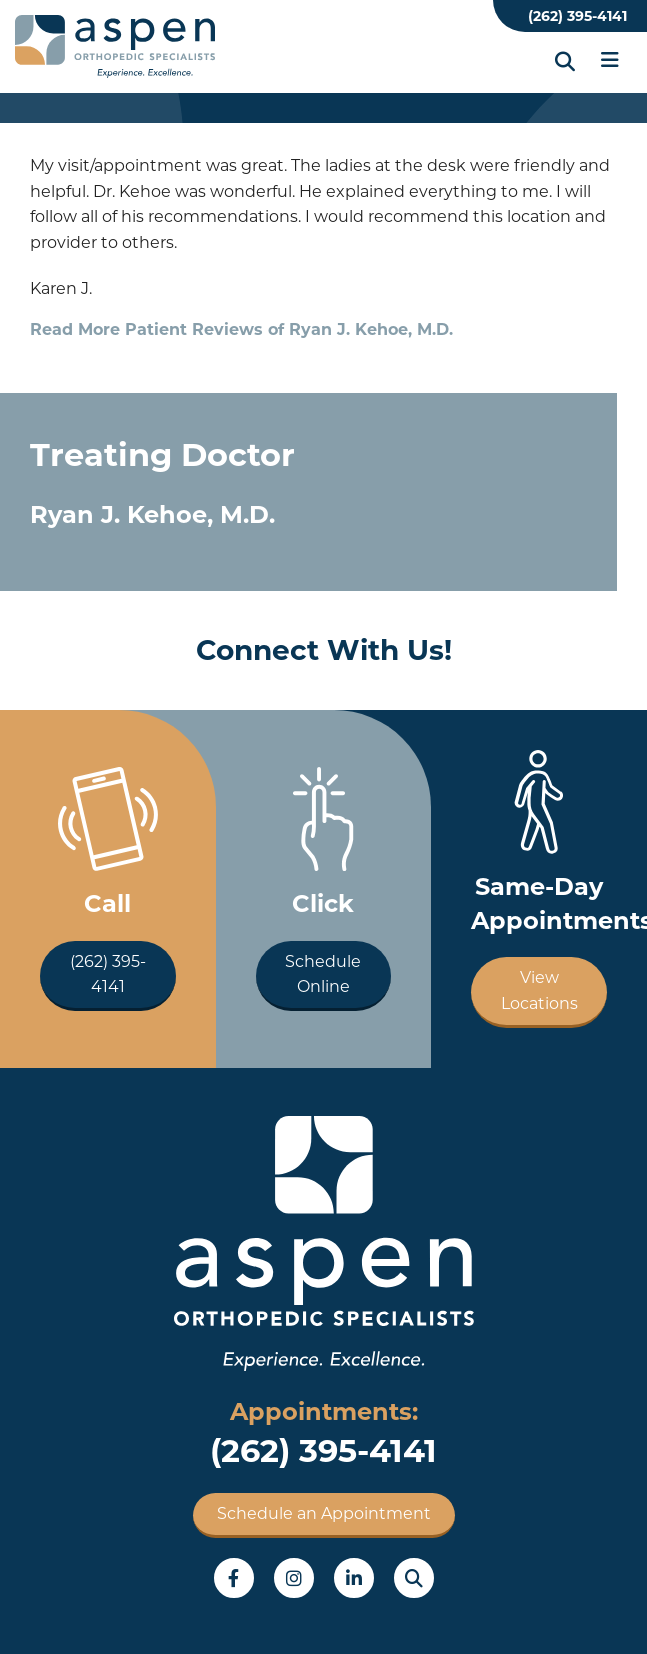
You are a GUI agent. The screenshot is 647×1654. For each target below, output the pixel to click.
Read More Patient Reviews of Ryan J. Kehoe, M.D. (241, 329)
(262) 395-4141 (577, 16)
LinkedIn (354, 1578)
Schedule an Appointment (324, 1513)
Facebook (234, 1578)
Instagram (294, 1578)
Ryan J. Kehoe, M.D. (152, 514)
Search (414, 1578)
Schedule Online (323, 974)
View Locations (539, 990)
